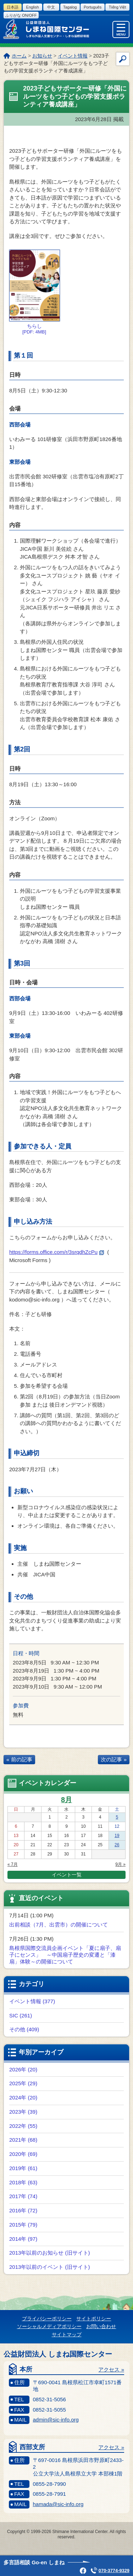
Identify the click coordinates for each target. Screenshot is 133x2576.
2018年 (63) (23, 2182)
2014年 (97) (23, 2239)
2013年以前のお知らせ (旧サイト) (49, 2253)
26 (117, 1844)
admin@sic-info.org (56, 2420)
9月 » (120, 1864)
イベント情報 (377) (32, 2001)
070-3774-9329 (114, 2570)
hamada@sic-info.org (58, 2504)
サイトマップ (67, 2334)
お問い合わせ (101, 2326)
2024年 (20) (23, 2097)
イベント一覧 (67, 1874)
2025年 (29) (23, 2083)
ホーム (19, 56)
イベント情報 (73, 56)
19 (117, 1835)
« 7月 (12, 1864)
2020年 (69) (23, 2154)
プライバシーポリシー (47, 2318)
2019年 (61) (23, 2168)
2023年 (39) (23, 2112)
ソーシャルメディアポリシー (49, 2326)
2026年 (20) (23, 2069)
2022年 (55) (23, 2126)
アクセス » (111, 2369)
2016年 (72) (23, 2210)
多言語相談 (34, 2562)
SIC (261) (20, 2015)
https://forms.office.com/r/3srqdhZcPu (56, 1252)
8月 (66, 1800)
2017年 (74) (23, 2196)
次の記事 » (114, 1759)
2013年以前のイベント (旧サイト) (49, 2267)
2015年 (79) (23, 2225)
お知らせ (42, 56)
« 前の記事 (19, 1759)
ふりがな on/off (21, 15)
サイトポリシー (93, 2318)
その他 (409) (24, 2029)
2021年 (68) (23, 2140)
